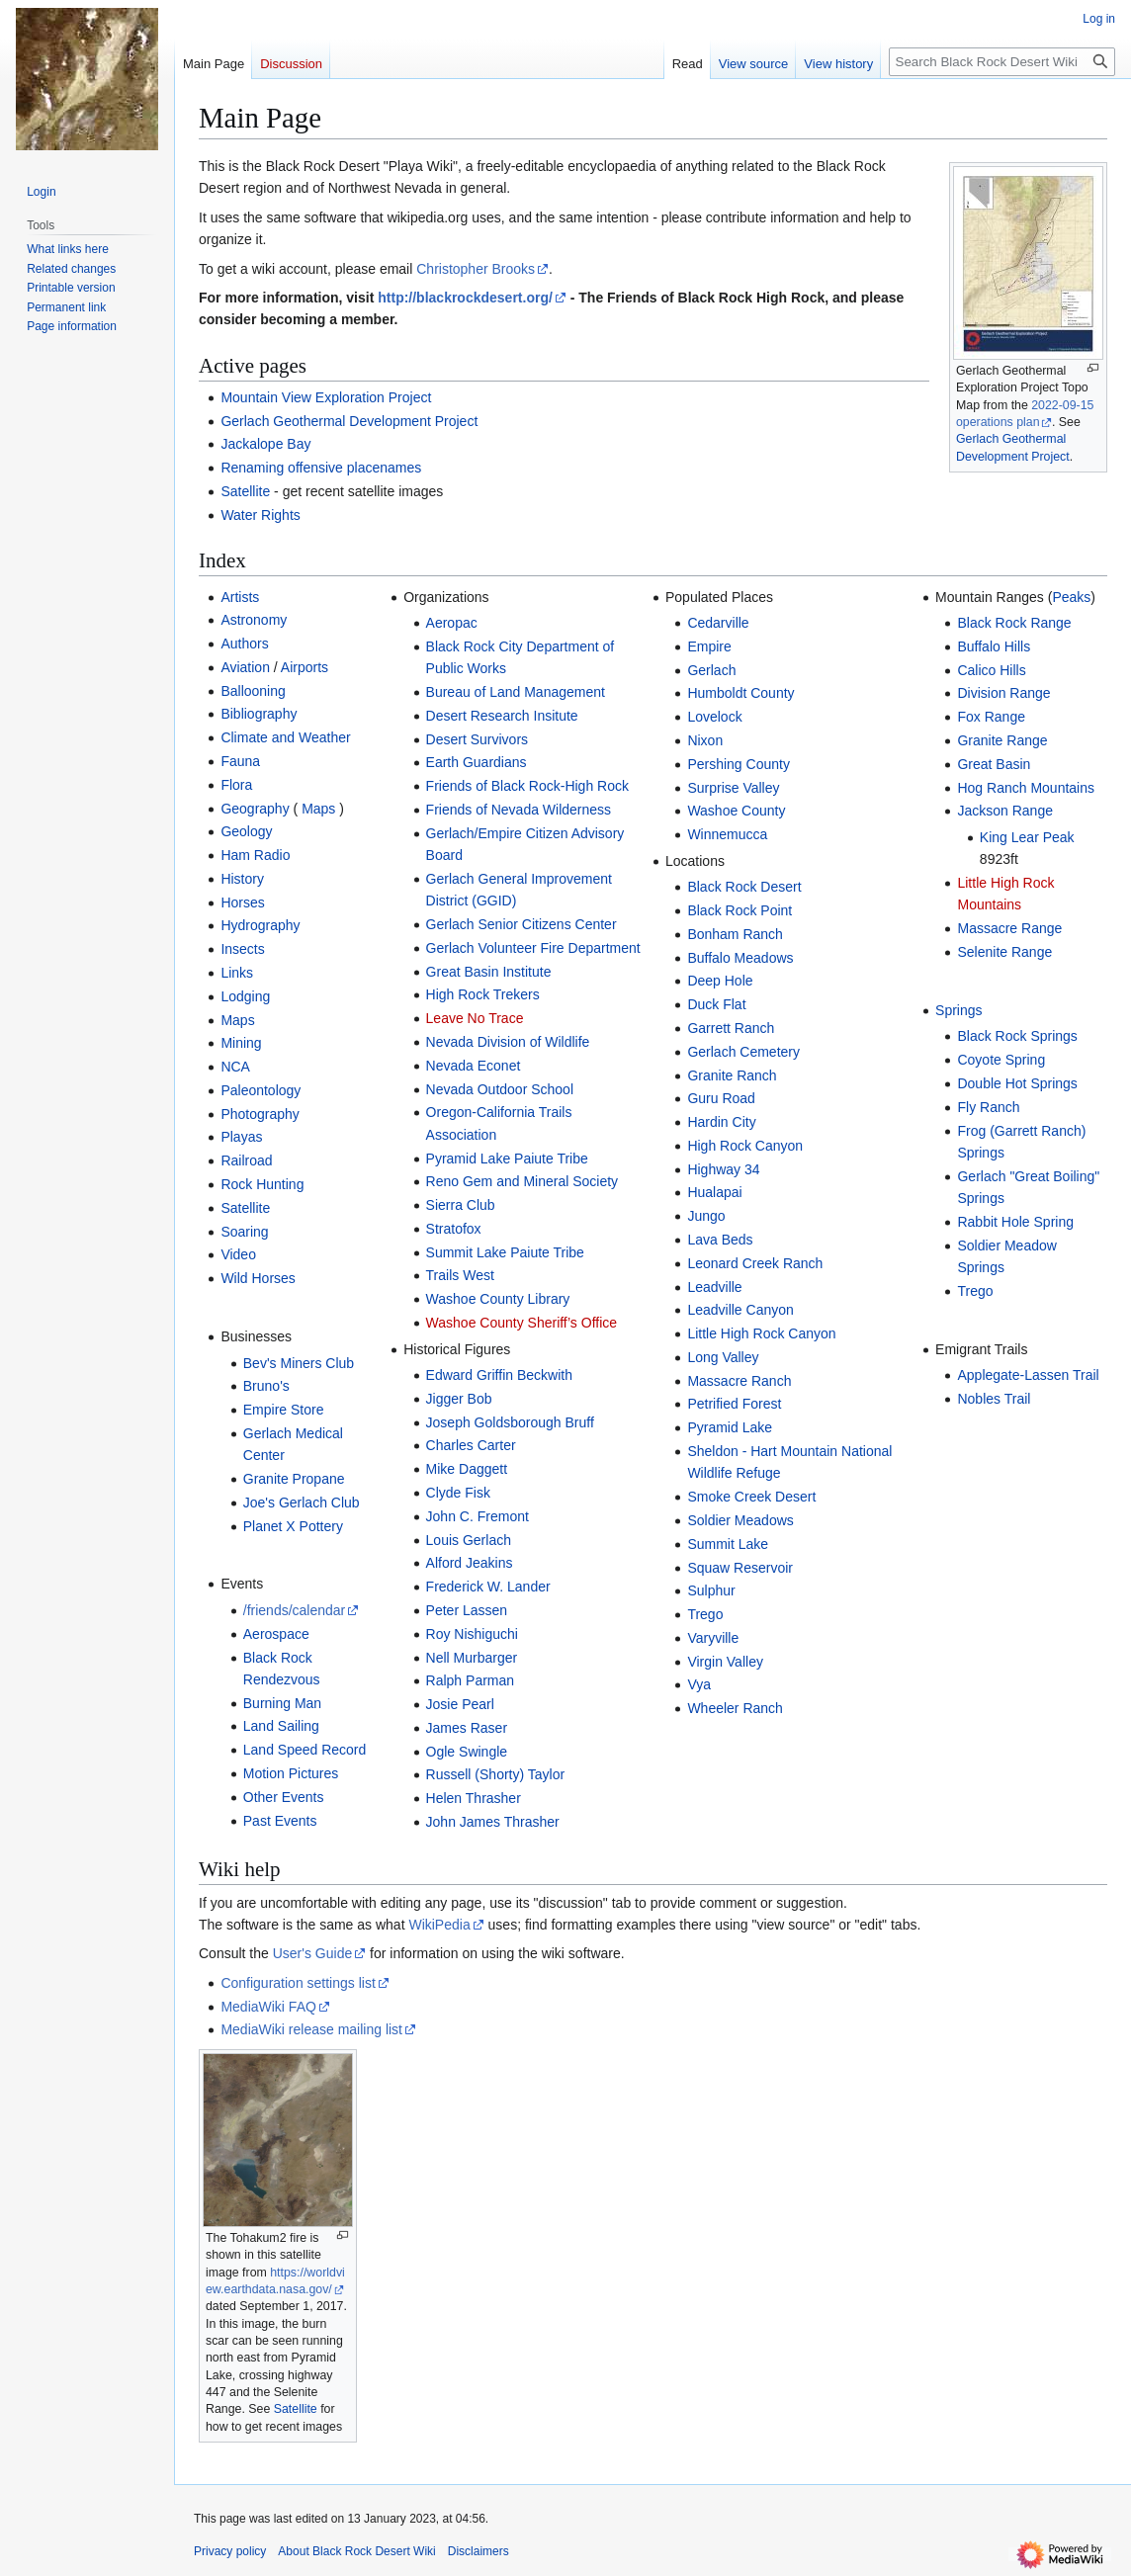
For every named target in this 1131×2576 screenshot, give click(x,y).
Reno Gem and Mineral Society (522, 1181)
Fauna (240, 761)
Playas (241, 1137)
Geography (254, 808)
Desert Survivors (477, 739)
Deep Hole (719, 980)
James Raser (466, 1728)
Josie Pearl (460, 1704)
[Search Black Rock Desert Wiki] (1002, 61)
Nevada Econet (473, 1065)
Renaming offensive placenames (320, 467)
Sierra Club (460, 1205)
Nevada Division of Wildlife (508, 1042)
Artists (239, 597)
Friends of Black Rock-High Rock (527, 786)
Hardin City (721, 1122)
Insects (242, 949)
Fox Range (990, 717)
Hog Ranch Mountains (1025, 788)
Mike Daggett (466, 1469)
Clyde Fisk (458, 1493)
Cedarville (717, 623)
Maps (318, 808)
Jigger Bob (459, 1399)
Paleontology (260, 1090)
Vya (699, 1684)
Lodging (245, 996)
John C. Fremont (477, 1516)
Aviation (245, 667)
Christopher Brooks (475, 269)
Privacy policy (230, 2551)
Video (238, 1254)
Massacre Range (1009, 928)
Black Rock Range (1014, 623)
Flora (236, 785)
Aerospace (276, 1634)
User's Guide (312, 1953)
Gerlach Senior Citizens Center (521, 924)
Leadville (714, 1287)
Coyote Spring (1001, 1060)
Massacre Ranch (739, 1381)
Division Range (1003, 693)
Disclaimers (478, 2551)
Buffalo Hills (993, 646)
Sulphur (711, 1590)
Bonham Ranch (735, 934)
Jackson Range (1005, 810)
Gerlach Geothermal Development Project (349, 421)
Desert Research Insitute (502, 716)
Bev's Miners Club (298, 1363)
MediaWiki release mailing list (311, 2029)
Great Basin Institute (489, 972)
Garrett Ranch (730, 1028)
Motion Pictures (290, 1773)
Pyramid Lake (729, 1427)
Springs (958, 1010)
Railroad (246, 1160)
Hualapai (714, 1192)
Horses (242, 902)
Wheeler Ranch (735, 1708)
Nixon (705, 740)
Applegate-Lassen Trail (1027, 1375)
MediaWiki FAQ (267, 2007)
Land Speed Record (305, 1750)
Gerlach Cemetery (743, 1052)
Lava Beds (719, 1239)
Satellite (245, 491)
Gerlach (711, 670)
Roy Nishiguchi (472, 1634)
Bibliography (258, 714)
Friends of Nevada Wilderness (519, 809)
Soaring (244, 1232)
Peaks (1071, 597)
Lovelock (714, 717)
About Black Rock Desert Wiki (356, 2551)
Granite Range (1002, 740)
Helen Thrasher (473, 1798)
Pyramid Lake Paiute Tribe (507, 1158)
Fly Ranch (988, 1107)
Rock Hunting (262, 1184)
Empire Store (283, 1409)
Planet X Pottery (293, 1526)
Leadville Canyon (740, 1310)
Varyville (713, 1638)
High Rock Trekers (483, 994)
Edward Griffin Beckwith (499, 1375)
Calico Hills (991, 670)
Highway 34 (723, 1169)
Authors (244, 643)
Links (236, 973)
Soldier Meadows (740, 1520)
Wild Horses (257, 1278)
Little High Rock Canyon (761, 1333)
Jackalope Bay (265, 444)
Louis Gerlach (468, 1540)
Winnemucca (727, 834)
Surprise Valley (733, 788)
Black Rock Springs (1017, 1036)
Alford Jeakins (469, 1563)
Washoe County (736, 810)
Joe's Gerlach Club (301, 1502)
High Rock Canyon (745, 1146)
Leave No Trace (475, 1018)
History (242, 879)
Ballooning (252, 691)
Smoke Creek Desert (751, 1496)
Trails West (460, 1275)
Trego (705, 1614)
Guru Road (720, 1098)
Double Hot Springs (1017, 1083)
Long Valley (722, 1357)
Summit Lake (727, 1544)
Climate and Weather (285, 737)
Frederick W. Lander (488, 1586)
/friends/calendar (294, 1610)
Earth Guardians (476, 762)
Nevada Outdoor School (499, 1089)
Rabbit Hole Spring (1015, 1222)
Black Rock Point (739, 910)
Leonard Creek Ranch (755, 1263)
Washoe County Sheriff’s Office (522, 1323)
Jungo (706, 1216)
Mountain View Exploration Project (325, 397)
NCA (235, 1066)
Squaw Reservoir (740, 1568)
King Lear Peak (1027, 837)
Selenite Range (1004, 952)
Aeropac (452, 623)
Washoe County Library (498, 1299)
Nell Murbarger (472, 1658)
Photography (259, 1114)
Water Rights (260, 515)
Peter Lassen (467, 1610)
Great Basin (993, 764)
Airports (304, 667)
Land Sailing (281, 1726)
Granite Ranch (731, 1075)
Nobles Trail (993, 1399)
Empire (709, 646)
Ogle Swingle (467, 1752)
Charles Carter (471, 1445)
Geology (246, 831)
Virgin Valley (725, 1662)
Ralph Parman (470, 1680)
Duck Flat (716, 1004)
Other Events (283, 1797)
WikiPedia (439, 1924)
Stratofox (453, 1229)
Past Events (280, 1821)
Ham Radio (255, 855)
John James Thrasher (493, 1822)
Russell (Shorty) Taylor (496, 1774)
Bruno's (266, 1386)
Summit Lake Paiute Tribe (505, 1252)
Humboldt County (740, 693)
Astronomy (253, 620)
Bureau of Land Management (515, 692)
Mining (240, 1043)
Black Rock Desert (744, 887)
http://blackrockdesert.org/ (465, 297)
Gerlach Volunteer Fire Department (533, 948)
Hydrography (260, 925)
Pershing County (738, 764)
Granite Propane (294, 1479)
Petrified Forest (734, 1404)
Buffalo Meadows (740, 958)
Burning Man (282, 1703)
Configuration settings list (297, 1983)
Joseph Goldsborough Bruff (510, 1422)
